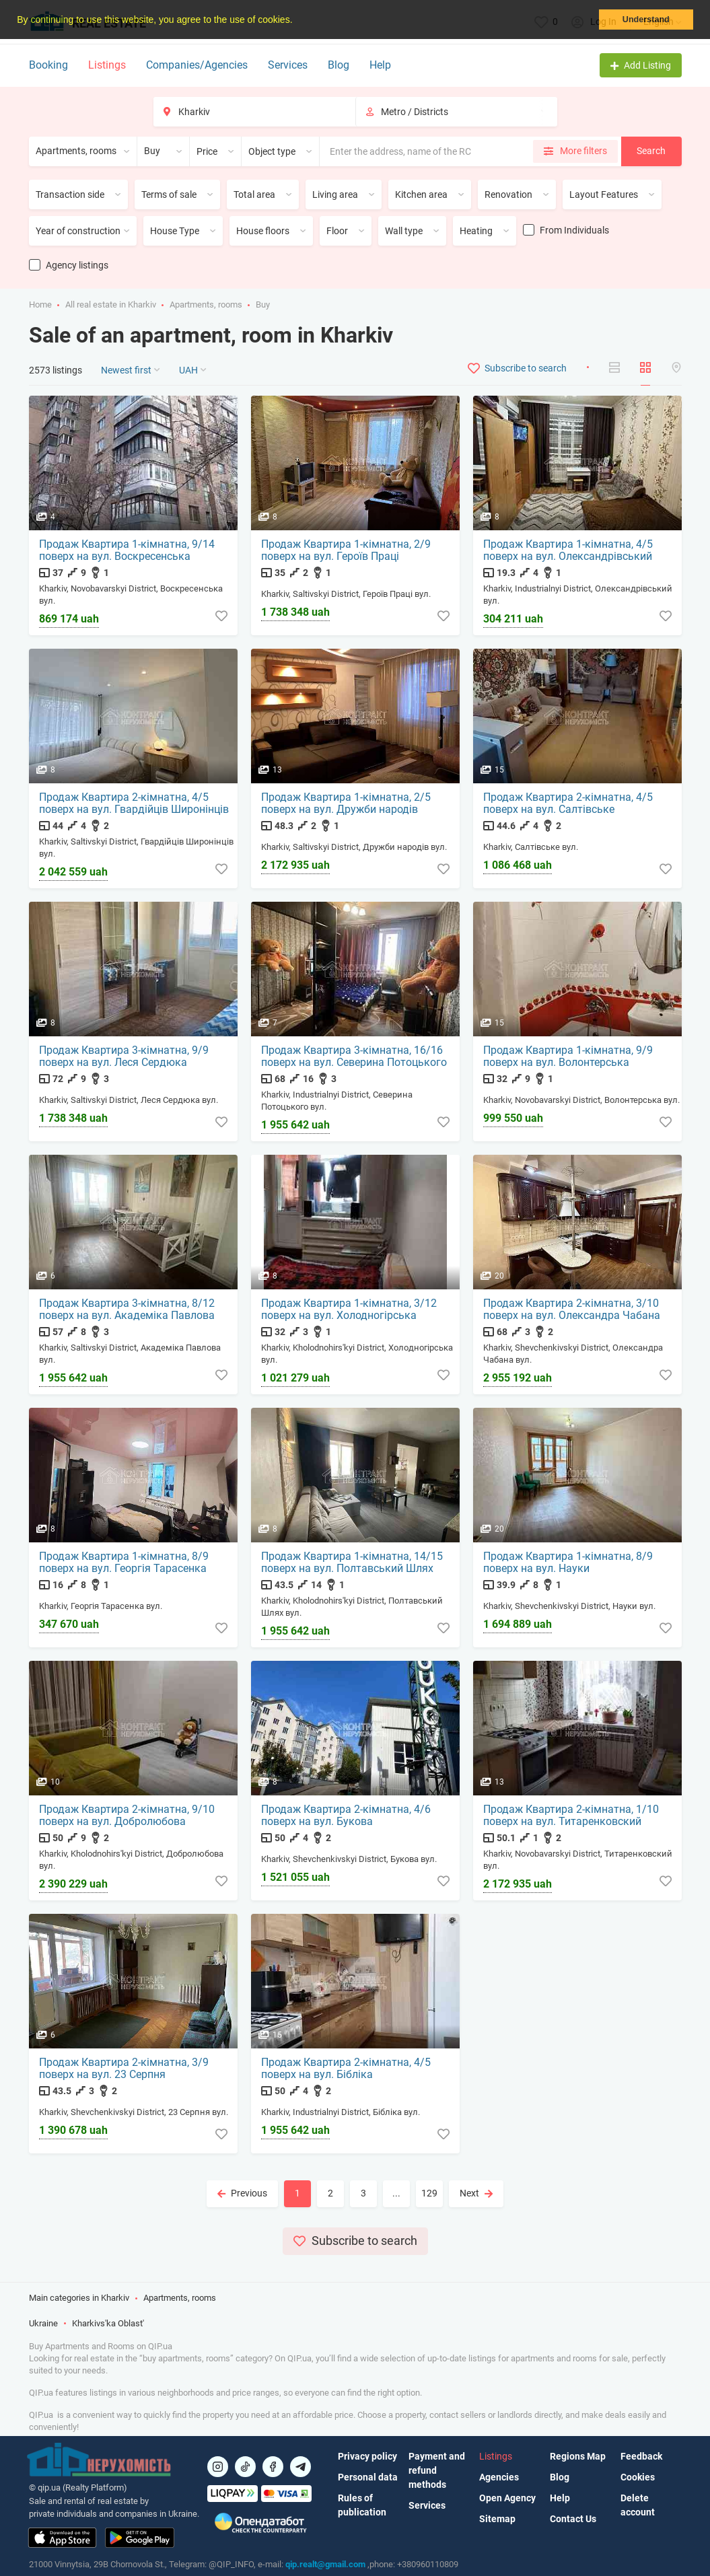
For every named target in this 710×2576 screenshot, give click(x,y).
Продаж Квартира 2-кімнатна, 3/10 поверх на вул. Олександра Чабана (572, 1310)
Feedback (641, 2456)
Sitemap (497, 2518)
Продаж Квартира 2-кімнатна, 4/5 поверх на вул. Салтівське (568, 804)
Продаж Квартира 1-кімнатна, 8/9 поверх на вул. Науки (568, 1563)
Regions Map (578, 2456)
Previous (242, 2193)
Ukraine (43, 2325)
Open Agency (507, 2498)
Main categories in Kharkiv (79, 2300)
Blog (338, 65)
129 (429, 2193)
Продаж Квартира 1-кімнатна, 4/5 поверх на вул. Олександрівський (568, 551)
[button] (297, 21)
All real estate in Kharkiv (110, 304)
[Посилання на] (217, 2466)
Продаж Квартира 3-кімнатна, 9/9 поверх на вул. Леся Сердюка (124, 1057)
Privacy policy (367, 2456)
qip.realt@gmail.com (325, 2564)
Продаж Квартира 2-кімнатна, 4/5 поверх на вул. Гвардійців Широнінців (134, 804)
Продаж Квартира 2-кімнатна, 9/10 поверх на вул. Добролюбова (127, 1816)
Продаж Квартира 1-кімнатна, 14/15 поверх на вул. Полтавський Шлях (352, 1563)
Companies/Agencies (197, 65)
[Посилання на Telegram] (300, 2466)
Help (380, 65)
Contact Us (573, 2518)
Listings (107, 65)
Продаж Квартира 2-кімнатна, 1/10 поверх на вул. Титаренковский (572, 1816)
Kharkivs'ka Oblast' (108, 2325)
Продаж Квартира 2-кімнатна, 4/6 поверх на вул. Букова (346, 1816)
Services (288, 65)
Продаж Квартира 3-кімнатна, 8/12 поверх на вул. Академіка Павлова (127, 1310)
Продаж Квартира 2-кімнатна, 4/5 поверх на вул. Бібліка (346, 2069)
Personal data (368, 2477)
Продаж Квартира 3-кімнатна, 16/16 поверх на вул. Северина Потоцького (355, 1057)
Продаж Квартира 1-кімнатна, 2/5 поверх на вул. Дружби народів (346, 804)
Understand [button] (646, 19)
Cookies (637, 2477)
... (396, 2193)
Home (40, 304)
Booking (48, 65)
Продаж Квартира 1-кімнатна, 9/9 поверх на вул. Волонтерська (568, 1057)
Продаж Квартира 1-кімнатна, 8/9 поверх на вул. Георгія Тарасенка (124, 1563)
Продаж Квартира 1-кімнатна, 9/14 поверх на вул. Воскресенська (127, 551)
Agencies (499, 2477)
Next (476, 2193)
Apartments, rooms (206, 304)
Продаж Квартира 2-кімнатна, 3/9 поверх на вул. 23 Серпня (124, 2069)
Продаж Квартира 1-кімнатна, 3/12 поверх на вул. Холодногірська (349, 1310)
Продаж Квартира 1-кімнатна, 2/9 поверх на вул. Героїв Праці (346, 551)
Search (651, 150)
